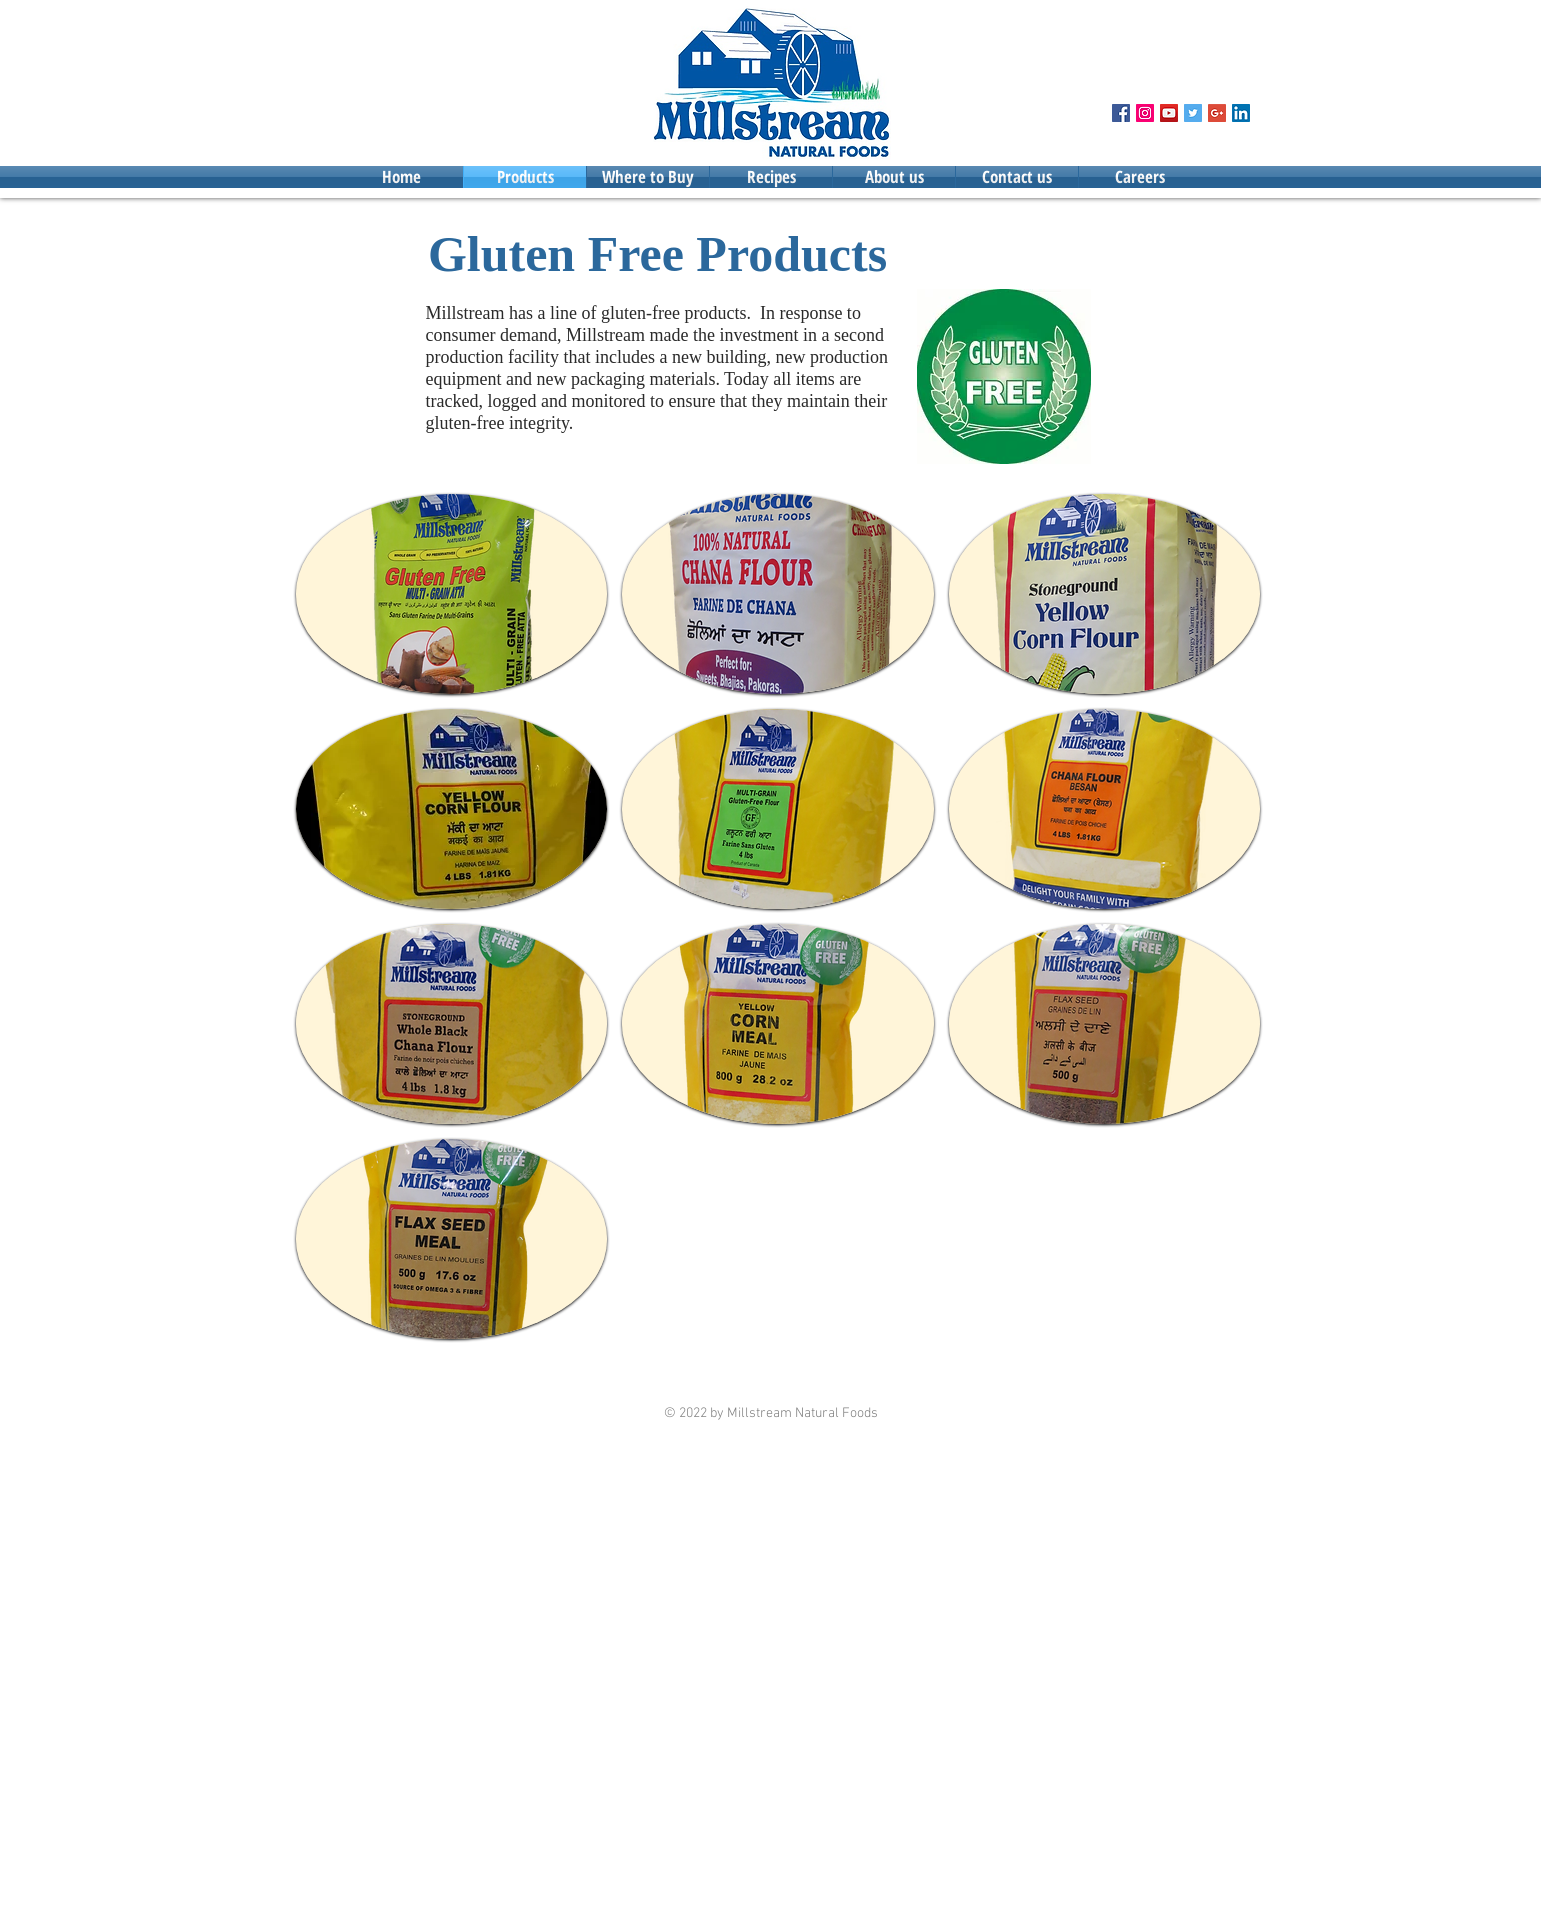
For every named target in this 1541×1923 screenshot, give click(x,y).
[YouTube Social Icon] (1169, 113)
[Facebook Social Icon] (1121, 113)
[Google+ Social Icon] (1217, 113)
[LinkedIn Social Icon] (1241, 113)
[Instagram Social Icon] (1145, 113)
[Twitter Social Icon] (1193, 113)
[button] (452, 594)
